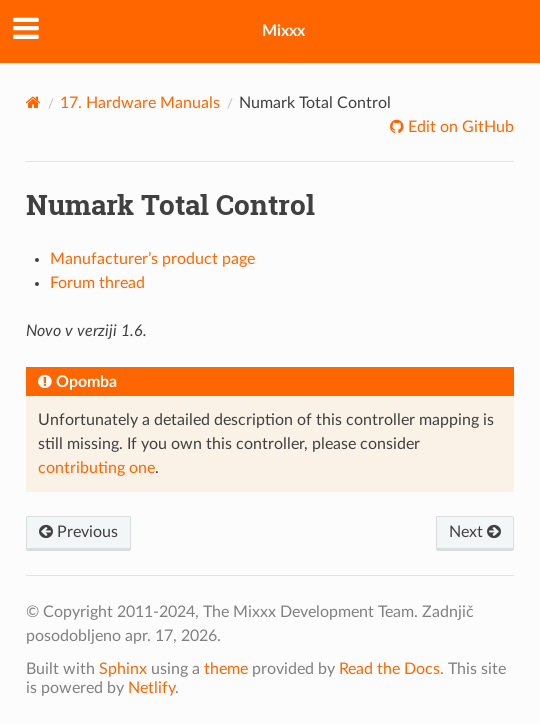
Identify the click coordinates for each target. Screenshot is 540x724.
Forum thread (97, 283)
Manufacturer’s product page (152, 259)
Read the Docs (389, 669)
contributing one (96, 468)
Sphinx (123, 669)
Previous (78, 532)
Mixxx (283, 31)
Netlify (151, 688)
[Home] (33, 102)
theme (226, 669)
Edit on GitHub (459, 127)
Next (475, 532)
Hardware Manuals (140, 103)
